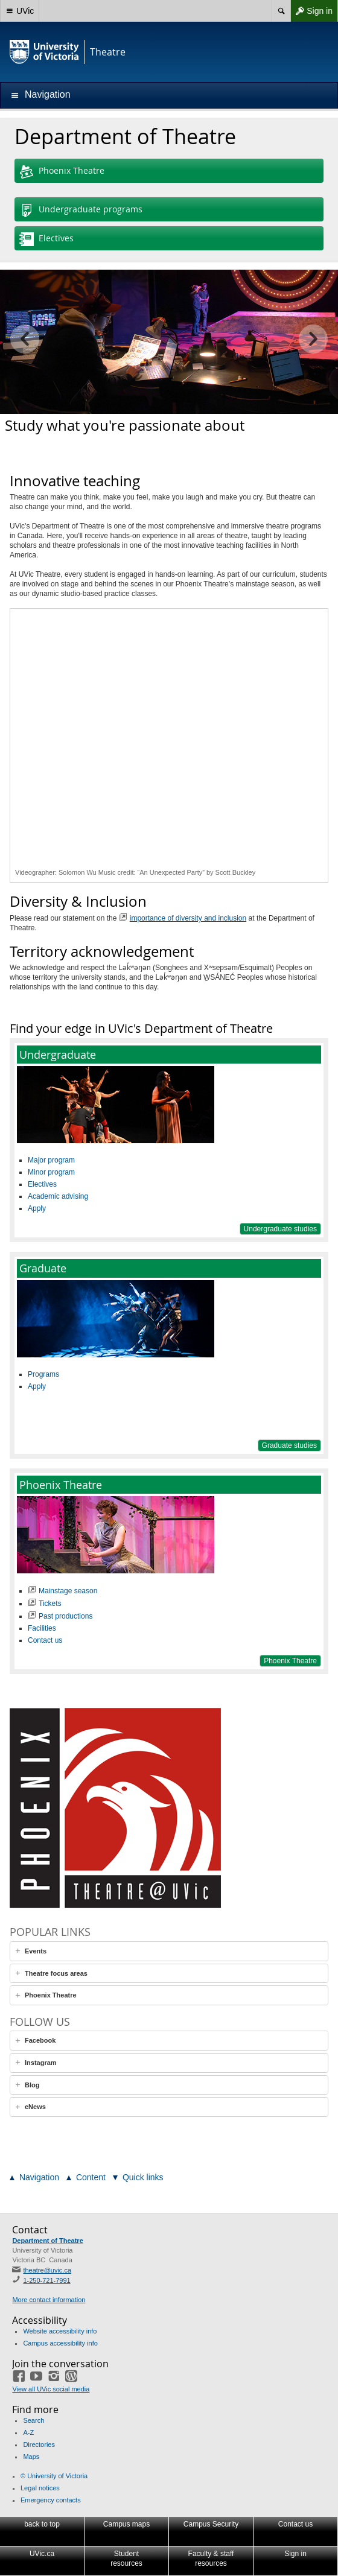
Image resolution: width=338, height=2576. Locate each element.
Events (35, 1951)
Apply (37, 1208)
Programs (43, 1374)
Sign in (311, 11)
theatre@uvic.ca (47, 2270)
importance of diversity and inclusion (188, 918)
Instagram (41, 2062)
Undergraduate (57, 1054)
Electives (46, 239)
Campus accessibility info (60, 2343)
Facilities (42, 1628)
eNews (35, 2106)
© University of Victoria (54, 2475)
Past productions (65, 1616)
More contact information (48, 2299)
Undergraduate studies (280, 1229)
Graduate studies (289, 1445)
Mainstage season (68, 1591)
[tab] (169, 1951)
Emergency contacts (51, 2500)
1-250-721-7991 (46, 2280)
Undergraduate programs (80, 210)
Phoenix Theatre (61, 172)
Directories (39, 2444)
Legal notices (40, 2488)
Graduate (42, 1268)
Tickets (50, 1603)
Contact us (45, 1640)
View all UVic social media (50, 2389)
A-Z (28, 2432)
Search (33, 2420)
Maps (31, 2456)
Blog (32, 2085)
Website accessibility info (60, 2331)
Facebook (40, 2040)
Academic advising (58, 1196)
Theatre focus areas (56, 1973)
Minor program (51, 1172)
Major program (51, 1160)
